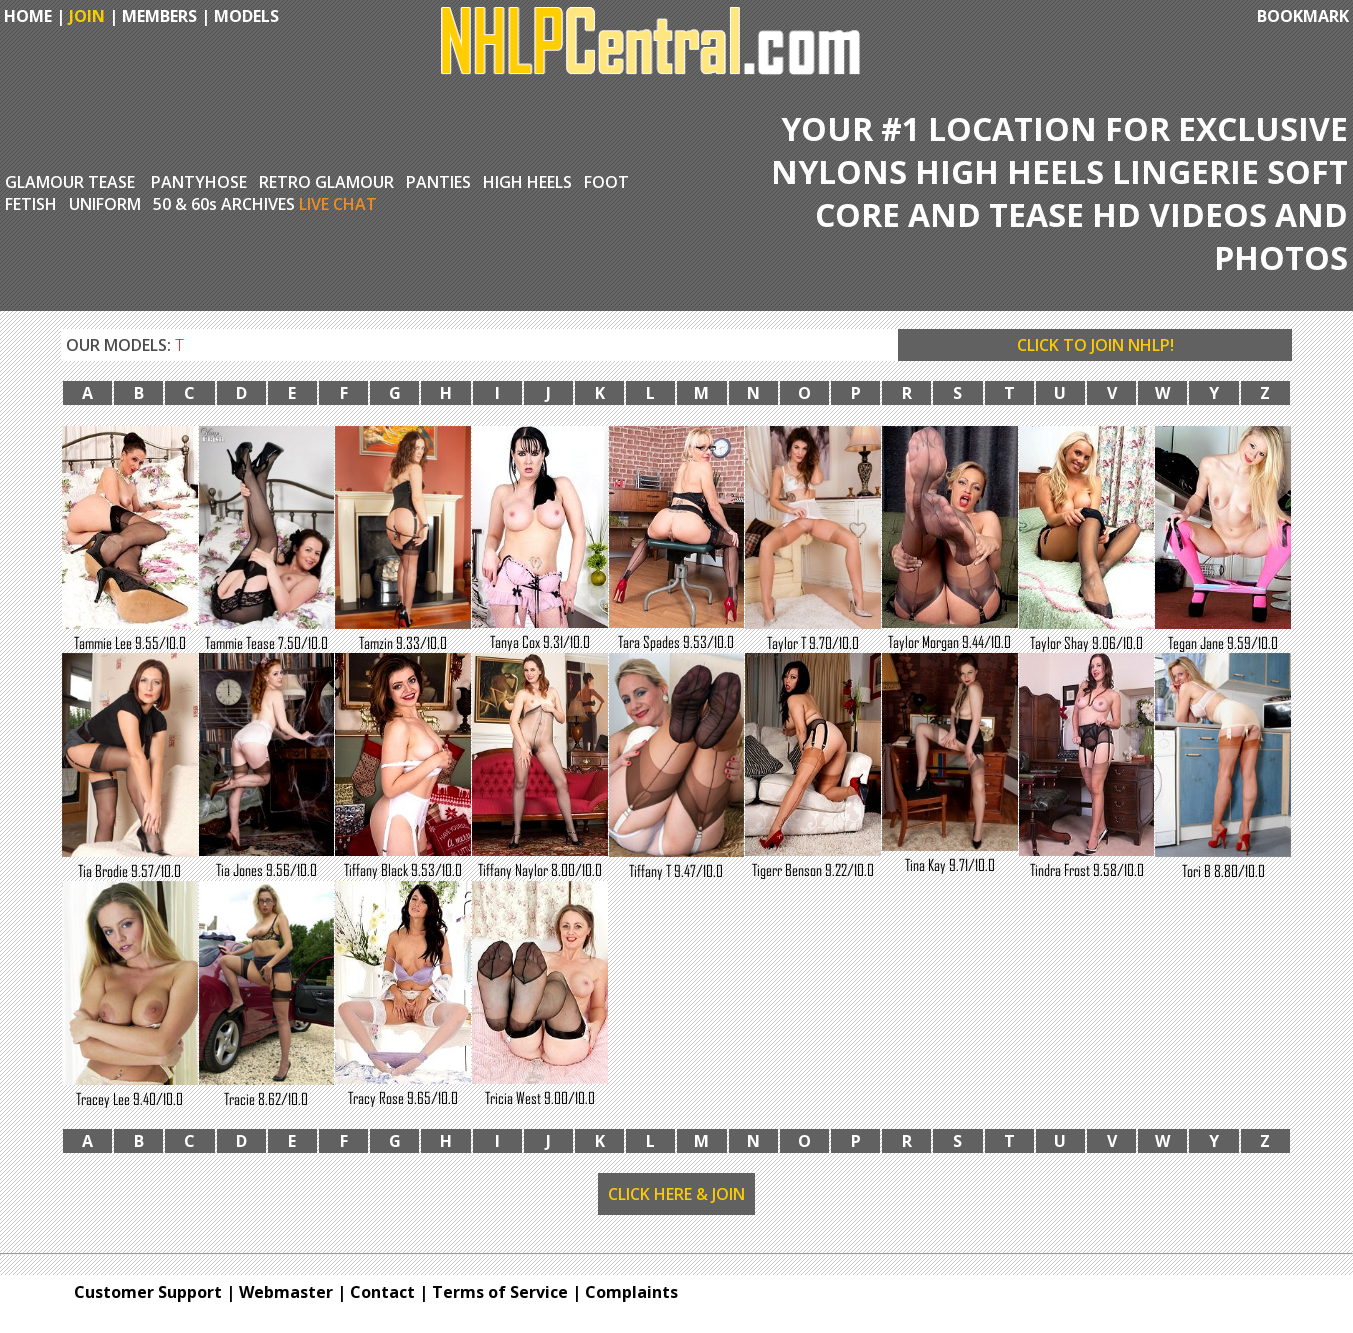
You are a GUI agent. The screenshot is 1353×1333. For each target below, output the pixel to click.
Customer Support (148, 1292)
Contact (382, 1292)
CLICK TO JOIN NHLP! (1095, 345)
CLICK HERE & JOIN (676, 1194)
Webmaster (286, 1292)
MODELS (246, 16)
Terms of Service (500, 1292)
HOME (26, 16)
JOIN (87, 16)
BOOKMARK (1303, 16)
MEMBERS (159, 16)
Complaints (631, 1292)
